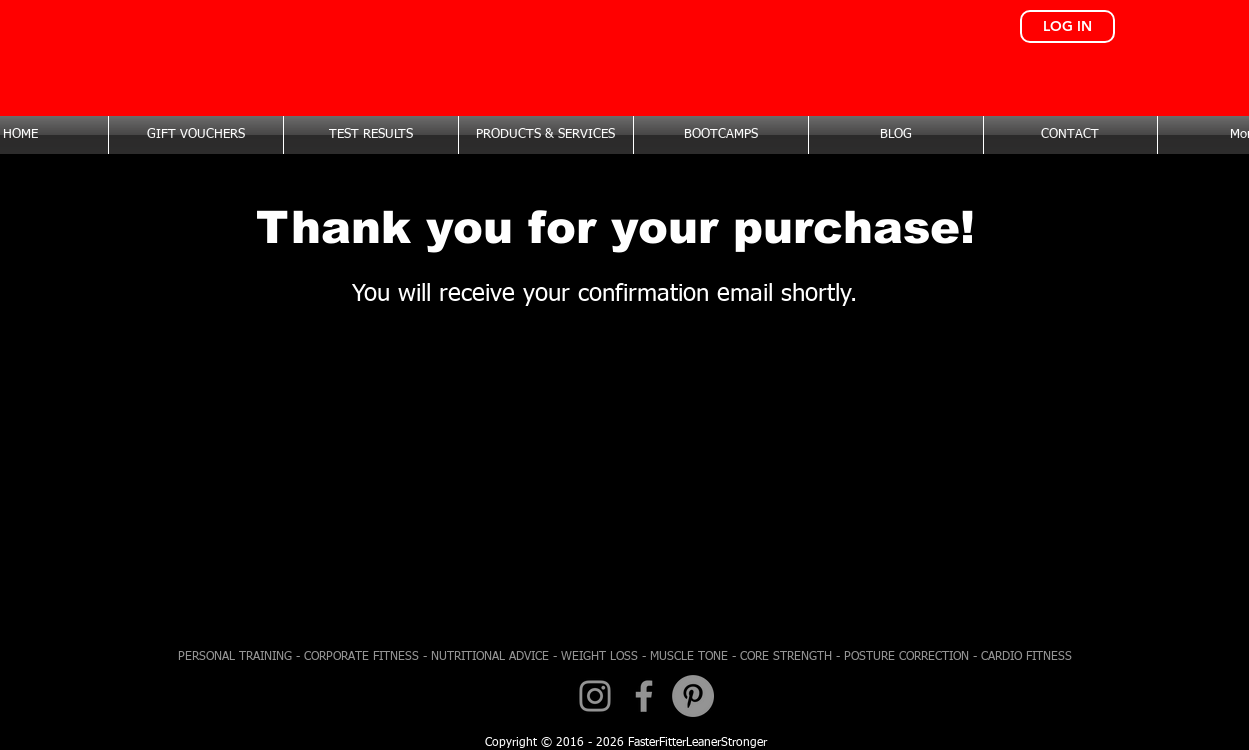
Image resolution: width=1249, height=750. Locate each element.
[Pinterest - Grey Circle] (693, 696)
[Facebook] (644, 696)
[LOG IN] (1067, 26)
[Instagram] (595, 696)
